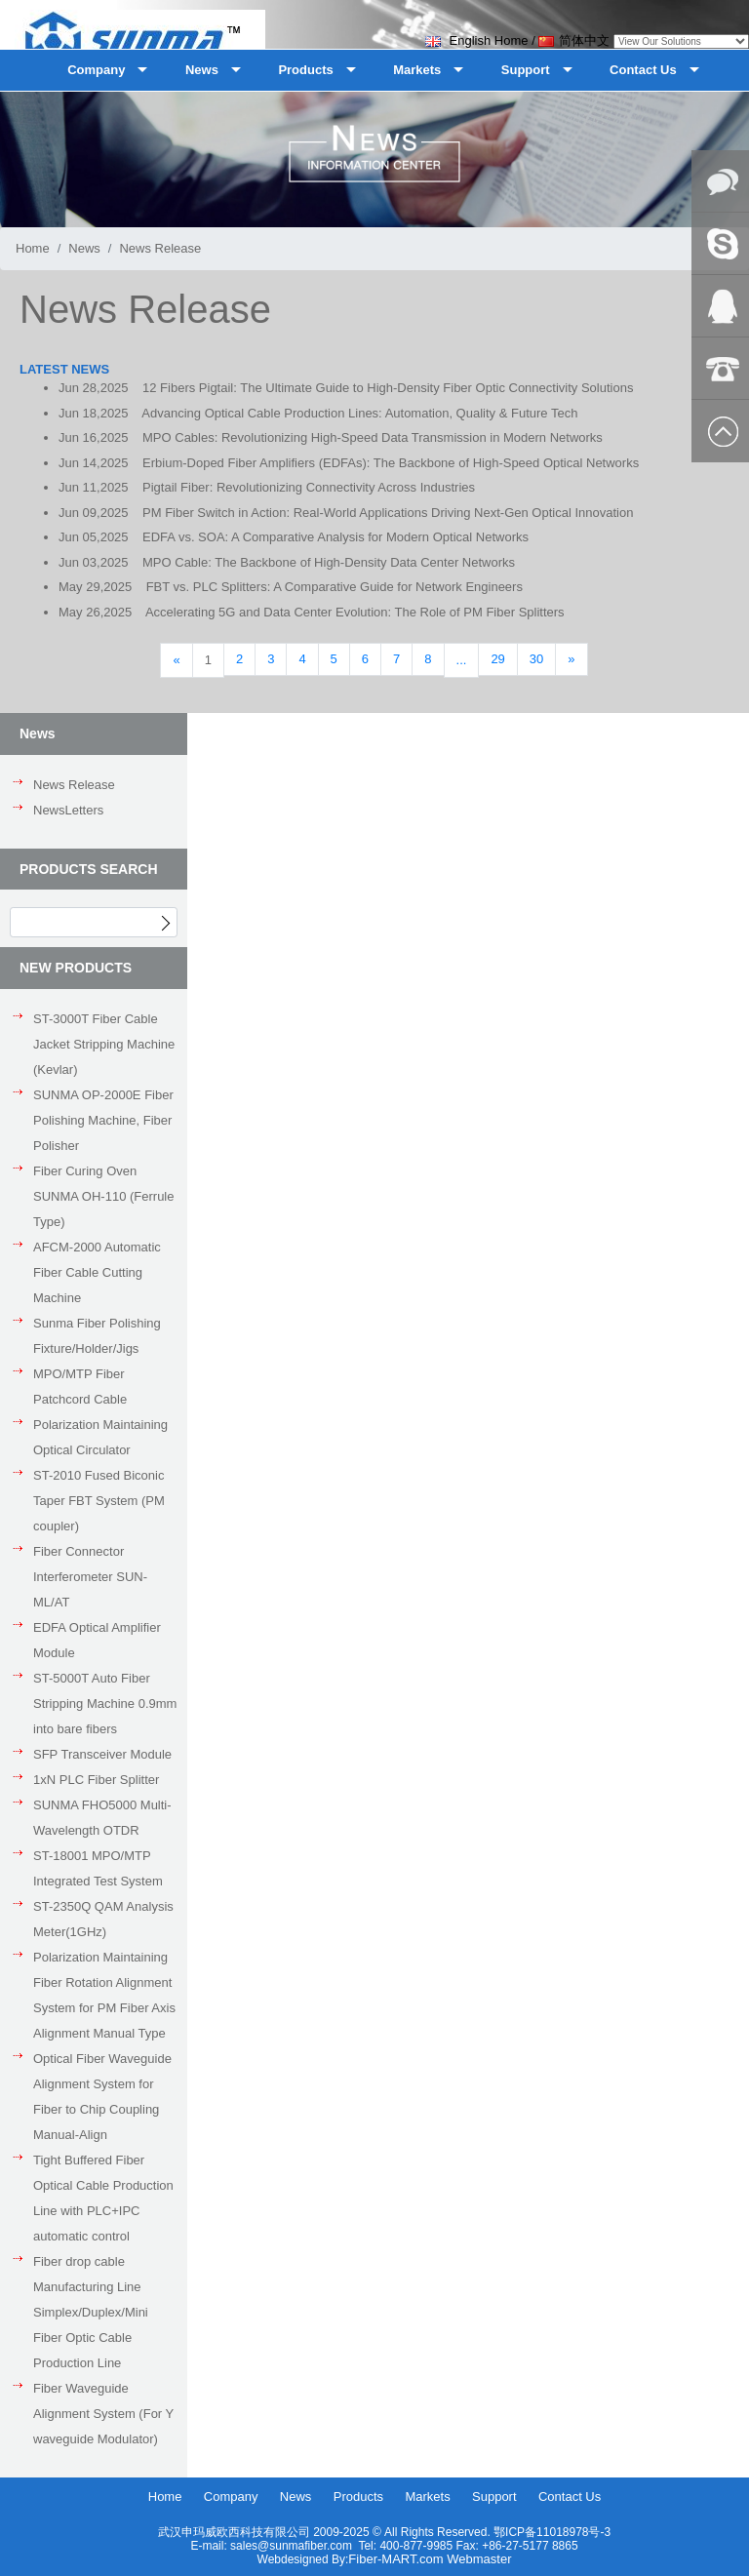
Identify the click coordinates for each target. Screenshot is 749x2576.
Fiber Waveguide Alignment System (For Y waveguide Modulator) (103, 2413)
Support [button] (525, 69)
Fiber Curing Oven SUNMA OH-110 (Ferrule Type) (103, 1196)
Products (358, 2496)
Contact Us (569, 2496)
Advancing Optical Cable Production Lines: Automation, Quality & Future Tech (359, 413)
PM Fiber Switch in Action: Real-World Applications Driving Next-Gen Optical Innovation (387, 512)
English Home (477, 40)
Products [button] (305, 69)
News (84, 248)
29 (497, 659)
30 (536, 659)
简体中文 (574, 40)
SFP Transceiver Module (102, 1754)
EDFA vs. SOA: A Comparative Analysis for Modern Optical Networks (335, 537)
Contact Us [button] (643, 69)
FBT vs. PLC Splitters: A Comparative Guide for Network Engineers (334, 586)
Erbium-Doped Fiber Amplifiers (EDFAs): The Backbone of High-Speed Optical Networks (390, 463)
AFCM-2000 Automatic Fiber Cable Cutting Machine (97, 1272)
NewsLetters (68, 810)
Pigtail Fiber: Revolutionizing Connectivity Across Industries (308, 487)
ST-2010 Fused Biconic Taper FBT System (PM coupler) (99, 1500)
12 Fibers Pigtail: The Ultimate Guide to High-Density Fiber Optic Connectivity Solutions (387, 387)
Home (33, 248)
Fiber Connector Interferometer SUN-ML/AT (90, 1576)
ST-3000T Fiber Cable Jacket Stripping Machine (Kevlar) (104, 1044)
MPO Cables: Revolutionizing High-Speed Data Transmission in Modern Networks (372, 437)
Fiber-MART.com (397, 2559)
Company (231, 2496)
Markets (427, 2496)
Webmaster (479, 2559)
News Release (74, 784)
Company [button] (96, 69)
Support (494, 2496)
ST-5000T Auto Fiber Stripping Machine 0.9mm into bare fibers (105, 1703)
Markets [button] (417, 69)
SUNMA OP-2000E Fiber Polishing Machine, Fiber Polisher (103, 1120)
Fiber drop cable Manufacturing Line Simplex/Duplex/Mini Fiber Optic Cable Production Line (90, 2312)
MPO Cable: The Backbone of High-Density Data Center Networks (328, 562)
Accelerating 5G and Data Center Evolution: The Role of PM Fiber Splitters (355, 612)
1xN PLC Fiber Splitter (96, 1779)
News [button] (201, 69)
